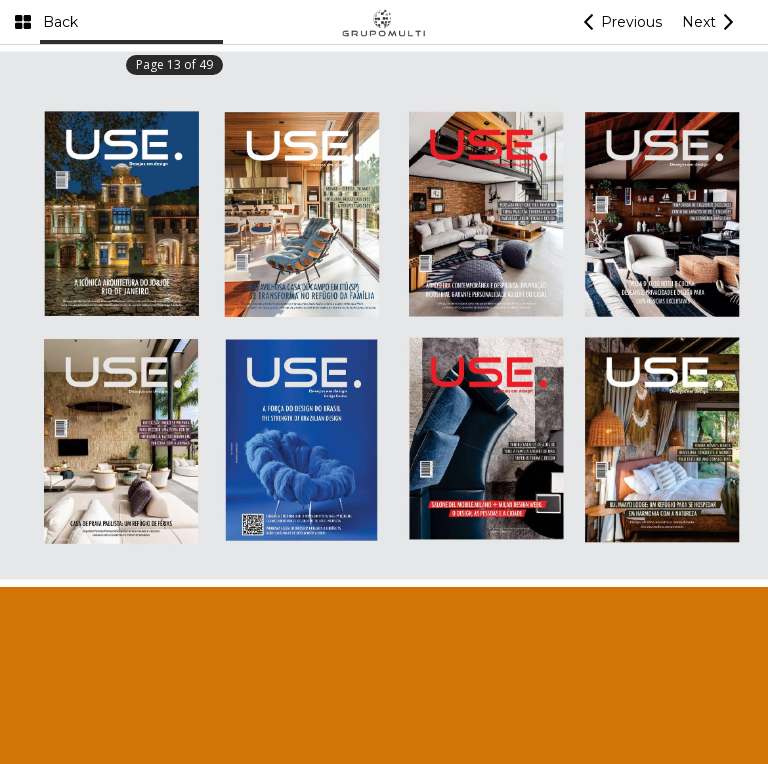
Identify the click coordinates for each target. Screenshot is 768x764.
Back (60, 22)
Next (699, 22)
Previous (631, 22)
